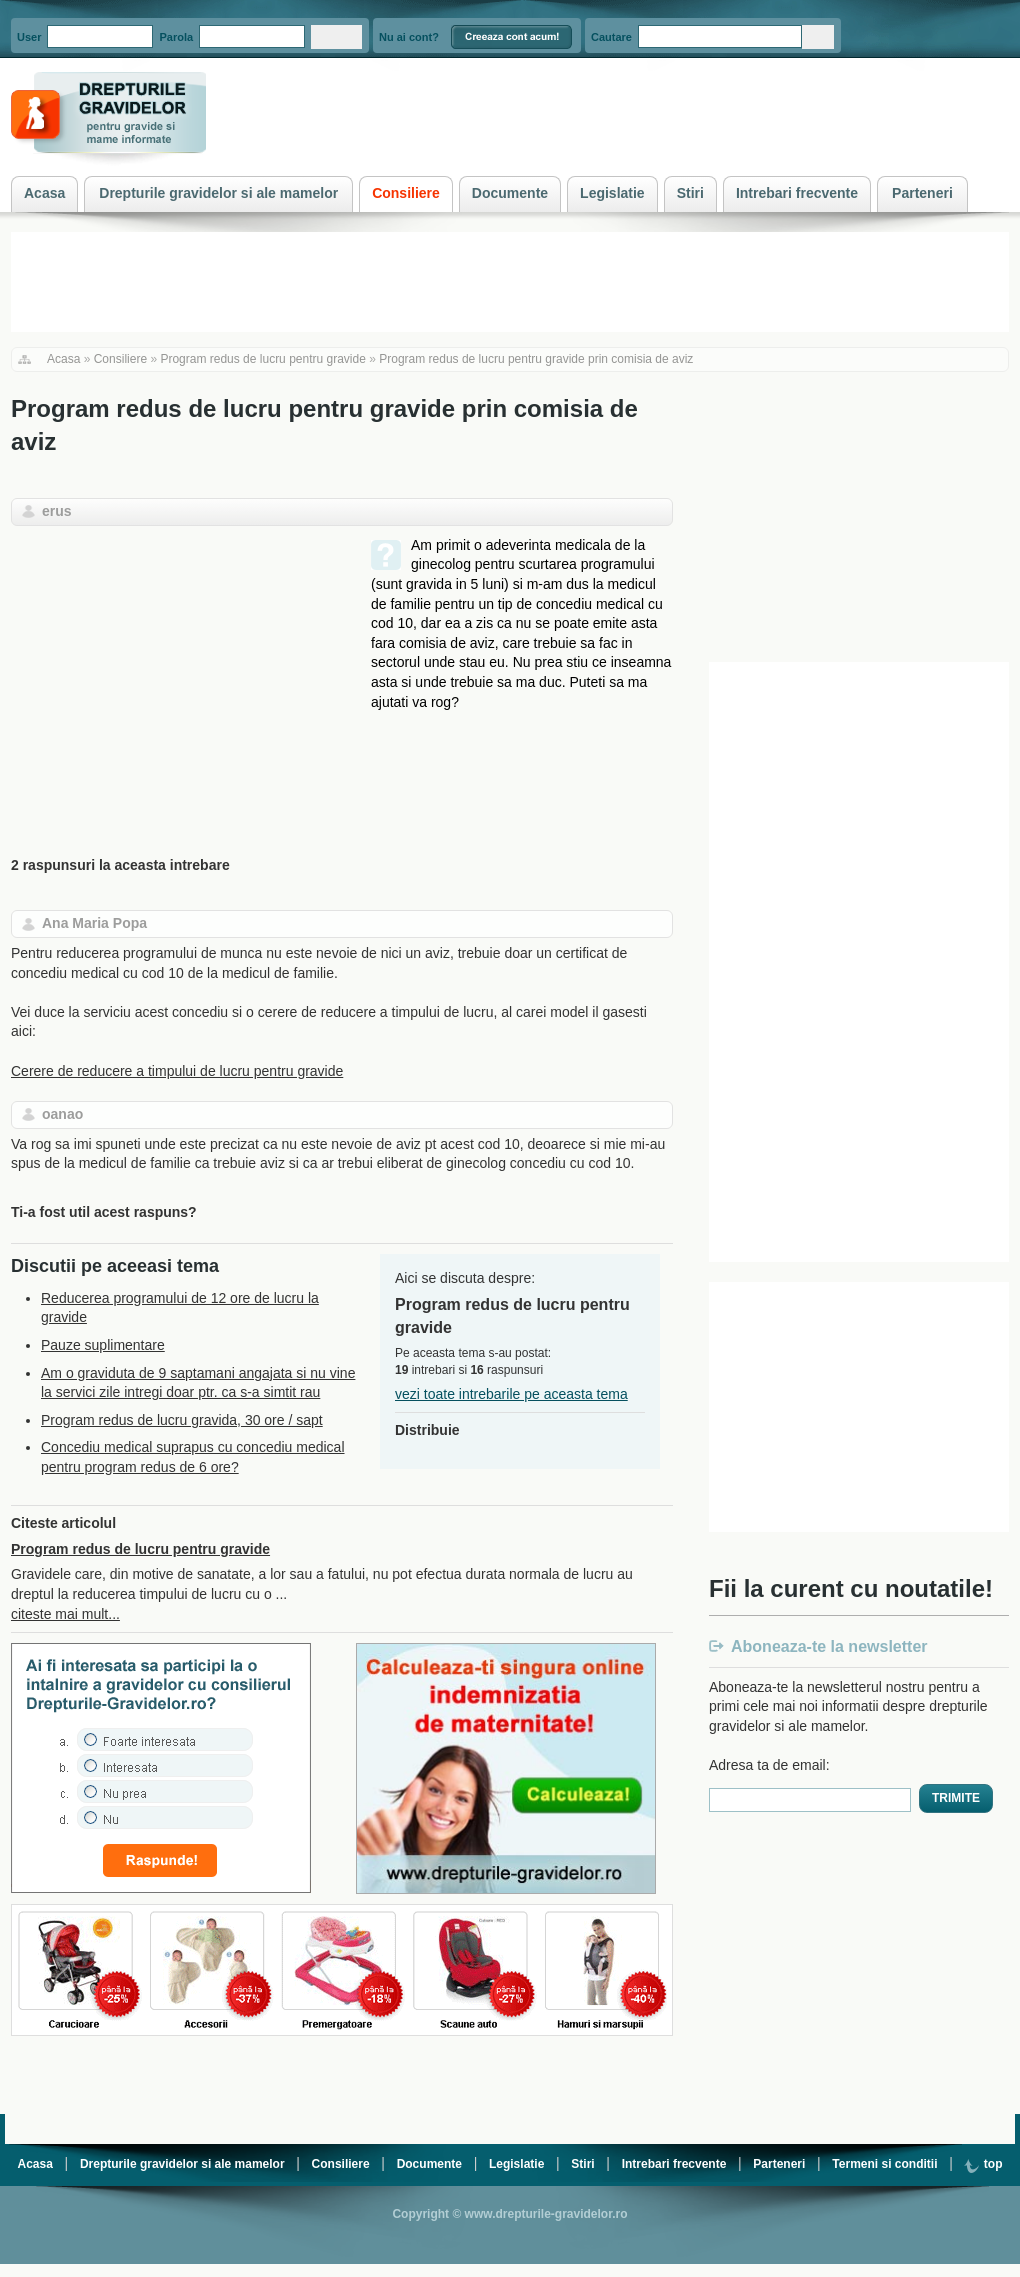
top (983, 2164)
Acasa (63, 359)
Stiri (582, 2164)
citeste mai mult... (65, 1614)
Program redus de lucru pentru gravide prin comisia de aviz (536, 359)
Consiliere (120, 359)
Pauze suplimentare (103, 1345)
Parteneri (779, 2164)
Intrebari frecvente (674, 2164)
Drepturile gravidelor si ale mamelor (182, 2164)
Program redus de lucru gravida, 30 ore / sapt (182, 1420)
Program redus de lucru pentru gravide (262, 359)
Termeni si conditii (884, 2164)
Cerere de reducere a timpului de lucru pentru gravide (177, 1071)
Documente (429, 2164)
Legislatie (516, 2164)
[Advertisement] (179, 676)
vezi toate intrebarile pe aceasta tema (511, 1394)
